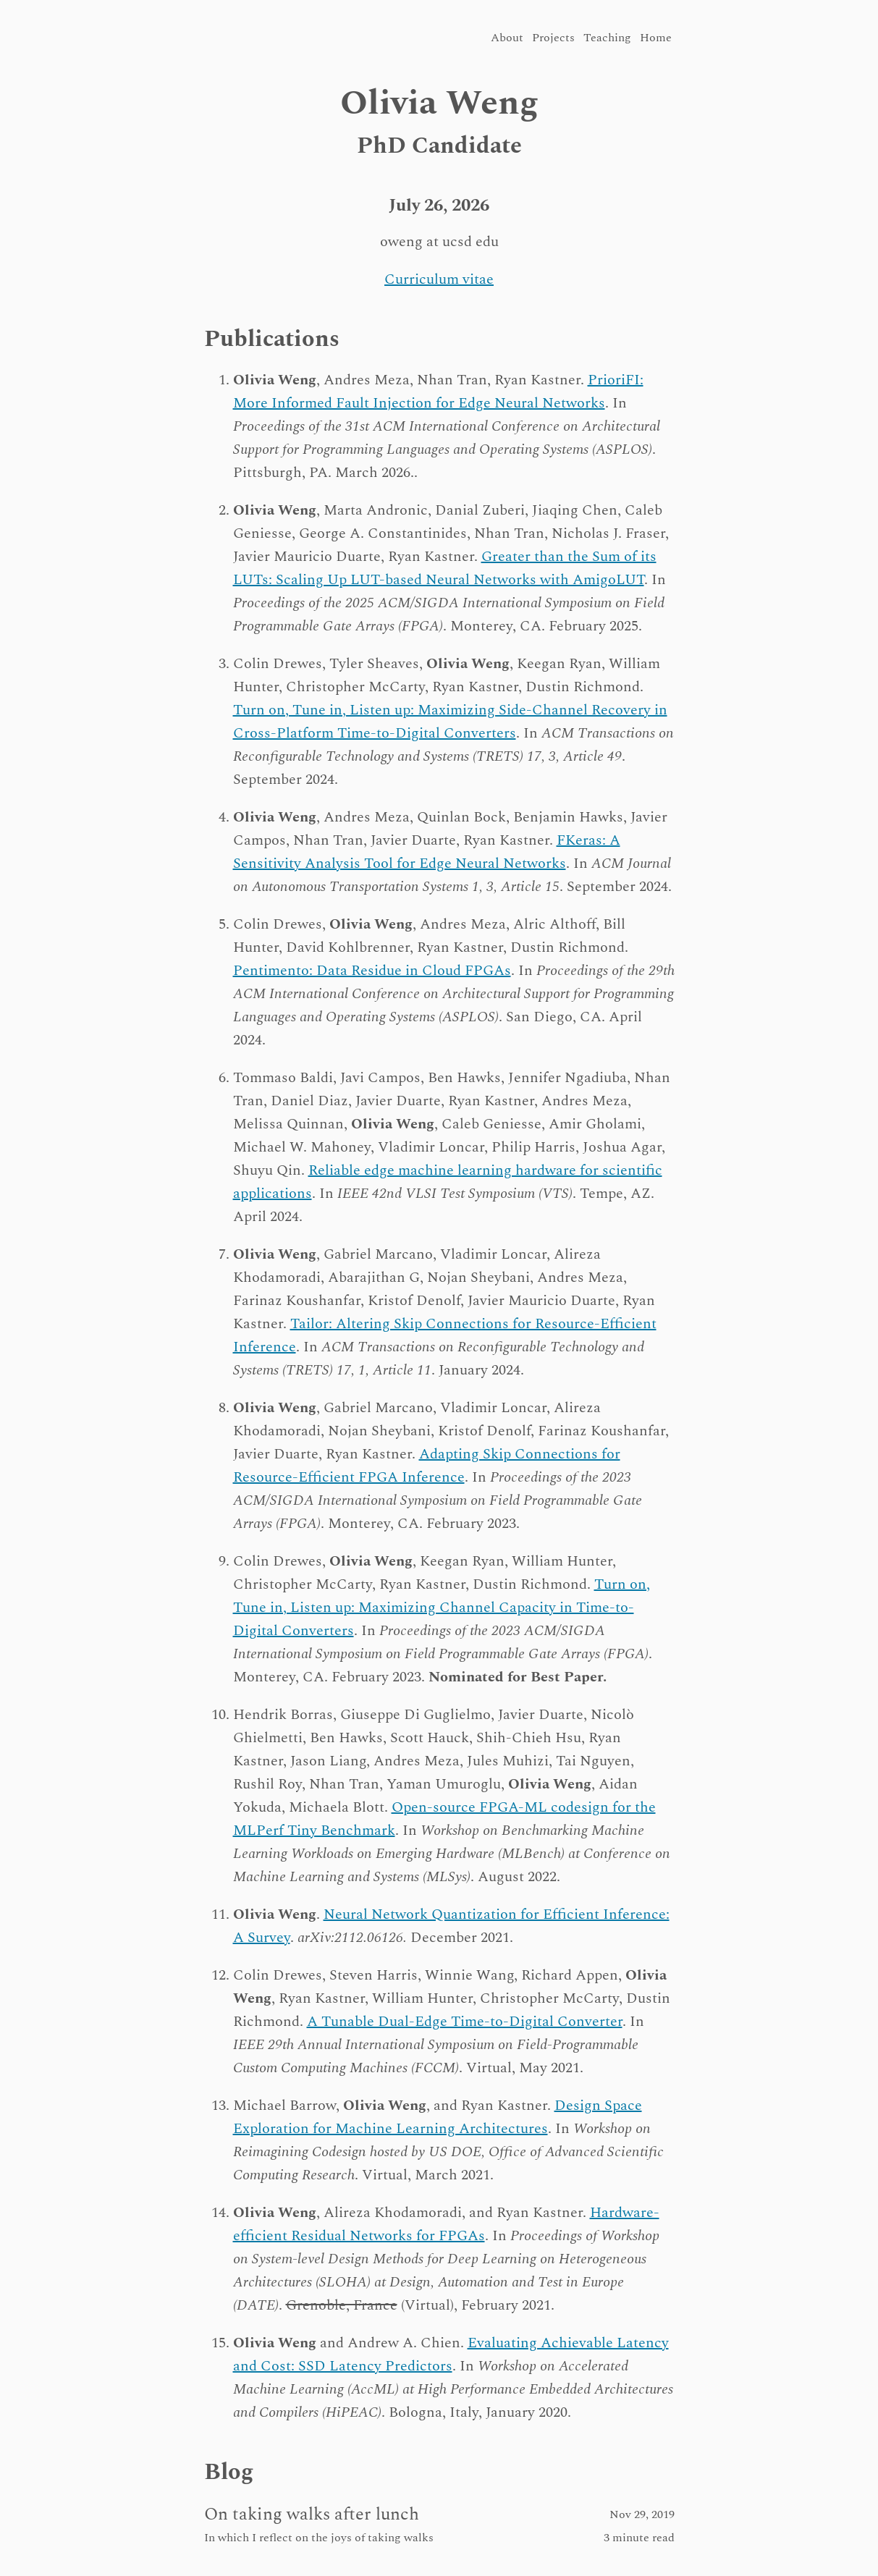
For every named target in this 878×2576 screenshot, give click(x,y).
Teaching (607, 37)
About (507, 37)
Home (656, 37)
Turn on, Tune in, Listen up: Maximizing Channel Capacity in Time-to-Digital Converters (441, 1608)
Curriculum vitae (439, 279)
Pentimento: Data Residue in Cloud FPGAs (372, 970)
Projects (553, 37)
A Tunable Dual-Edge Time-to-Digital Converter (464, 2021)
